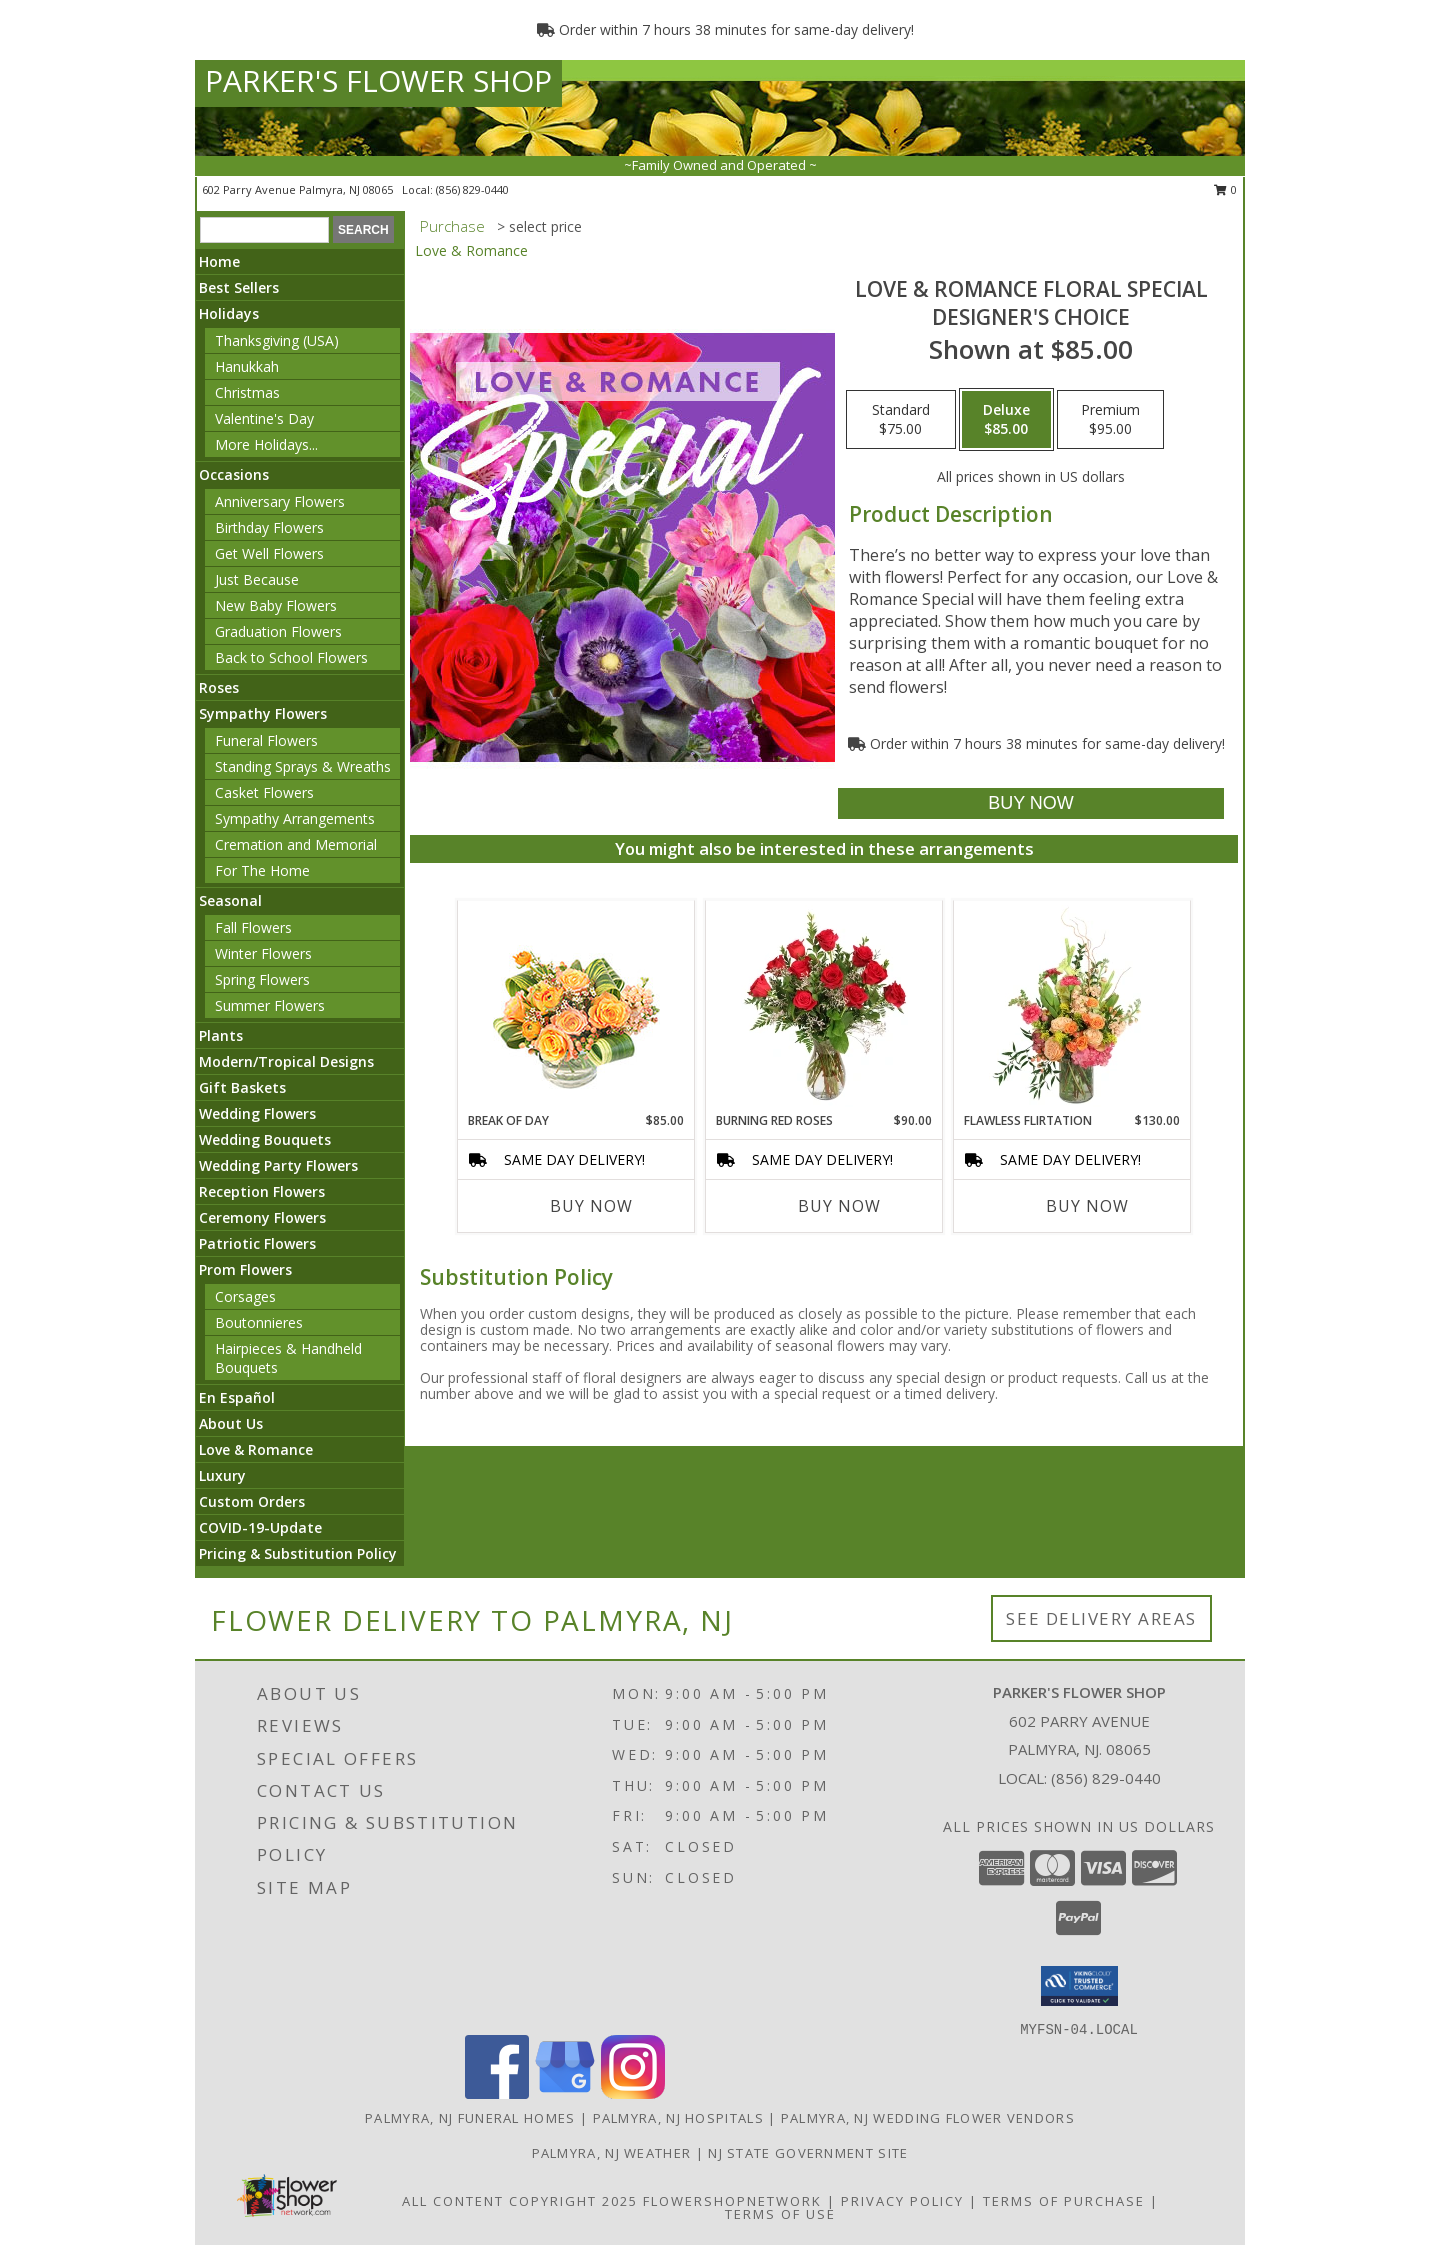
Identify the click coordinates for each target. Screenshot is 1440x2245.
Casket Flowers (264, 792)
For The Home (262, 870)
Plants (221, 1035)
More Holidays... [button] (266, 444)
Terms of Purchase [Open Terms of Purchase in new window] (1064, 2201)
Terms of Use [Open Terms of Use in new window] (780, 2214)
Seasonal (230, 900)
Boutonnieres (259, 1322)
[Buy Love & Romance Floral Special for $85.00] (1030, 803)
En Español (237, 1397)
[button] (1079, 1986)
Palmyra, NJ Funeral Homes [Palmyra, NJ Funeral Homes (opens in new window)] (470, 2118)
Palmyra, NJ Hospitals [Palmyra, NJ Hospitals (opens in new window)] (678, 2118)
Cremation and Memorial (296, 844)
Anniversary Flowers (280, 501)
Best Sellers (239, 287)
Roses (219, 687)
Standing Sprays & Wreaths (303, 766)
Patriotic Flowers (257, 1243)
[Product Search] (264, 230)
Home (219, 261)
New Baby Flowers (276, 605)
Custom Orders (252, 1501)
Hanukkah (247, 366)
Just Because (257, 579)
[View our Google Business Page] (565, 2093)
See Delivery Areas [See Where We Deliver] (1101, 1618)
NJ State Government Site (808, 2153)
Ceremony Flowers (262, 1217)
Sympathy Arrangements (295, 818)
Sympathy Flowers (263, 713)
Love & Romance (256, 1449)
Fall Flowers (253, 927)
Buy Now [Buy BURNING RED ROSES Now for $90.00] (839, 1206)
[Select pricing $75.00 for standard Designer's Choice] (901, 420)
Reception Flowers (262, 1191)
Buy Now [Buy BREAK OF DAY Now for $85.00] (591, 1206)
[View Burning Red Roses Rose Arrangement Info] (824, 1006)
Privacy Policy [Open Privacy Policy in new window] (902, 2201)
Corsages (245, 1296)
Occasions (234, 474)
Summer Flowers (270, 1005)
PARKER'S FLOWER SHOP (378, 80)
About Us (231, 1423)
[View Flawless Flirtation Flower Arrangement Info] (1072, 1006)
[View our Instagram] (633, 2093)
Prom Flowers (245, 1269)
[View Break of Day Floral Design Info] (576, 1006)
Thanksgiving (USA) (277, 340)
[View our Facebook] (497, 2093)
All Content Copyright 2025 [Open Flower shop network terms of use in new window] (520, 2201)
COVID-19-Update (260, 1527)
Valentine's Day (264, 418)
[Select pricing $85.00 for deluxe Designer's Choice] (1006, 420)
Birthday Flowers (269, 527)
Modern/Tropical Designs (286, 1061)
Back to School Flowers (291, 657)
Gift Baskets (242, 1087)
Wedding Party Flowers (278, 1165)
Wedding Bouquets (265, 1139)
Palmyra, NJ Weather (612, 2153)
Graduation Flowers (278, 631)
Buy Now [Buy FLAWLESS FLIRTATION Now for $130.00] (1087, 1206)
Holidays (229, 313)
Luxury (222, 1475)
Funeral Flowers (266, 740)
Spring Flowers (262, 979)
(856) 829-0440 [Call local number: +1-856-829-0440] (472, 189)
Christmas (247, 392)
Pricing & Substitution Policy (298, 1553)
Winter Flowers (263, 953)
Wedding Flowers (257, 1113)
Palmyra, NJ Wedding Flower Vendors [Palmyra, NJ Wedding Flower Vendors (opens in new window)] (928, 2118)
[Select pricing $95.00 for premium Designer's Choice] (1110, 420)
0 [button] (1225, 189)
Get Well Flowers (269, 553)
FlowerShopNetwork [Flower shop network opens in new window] (732, 2201)
